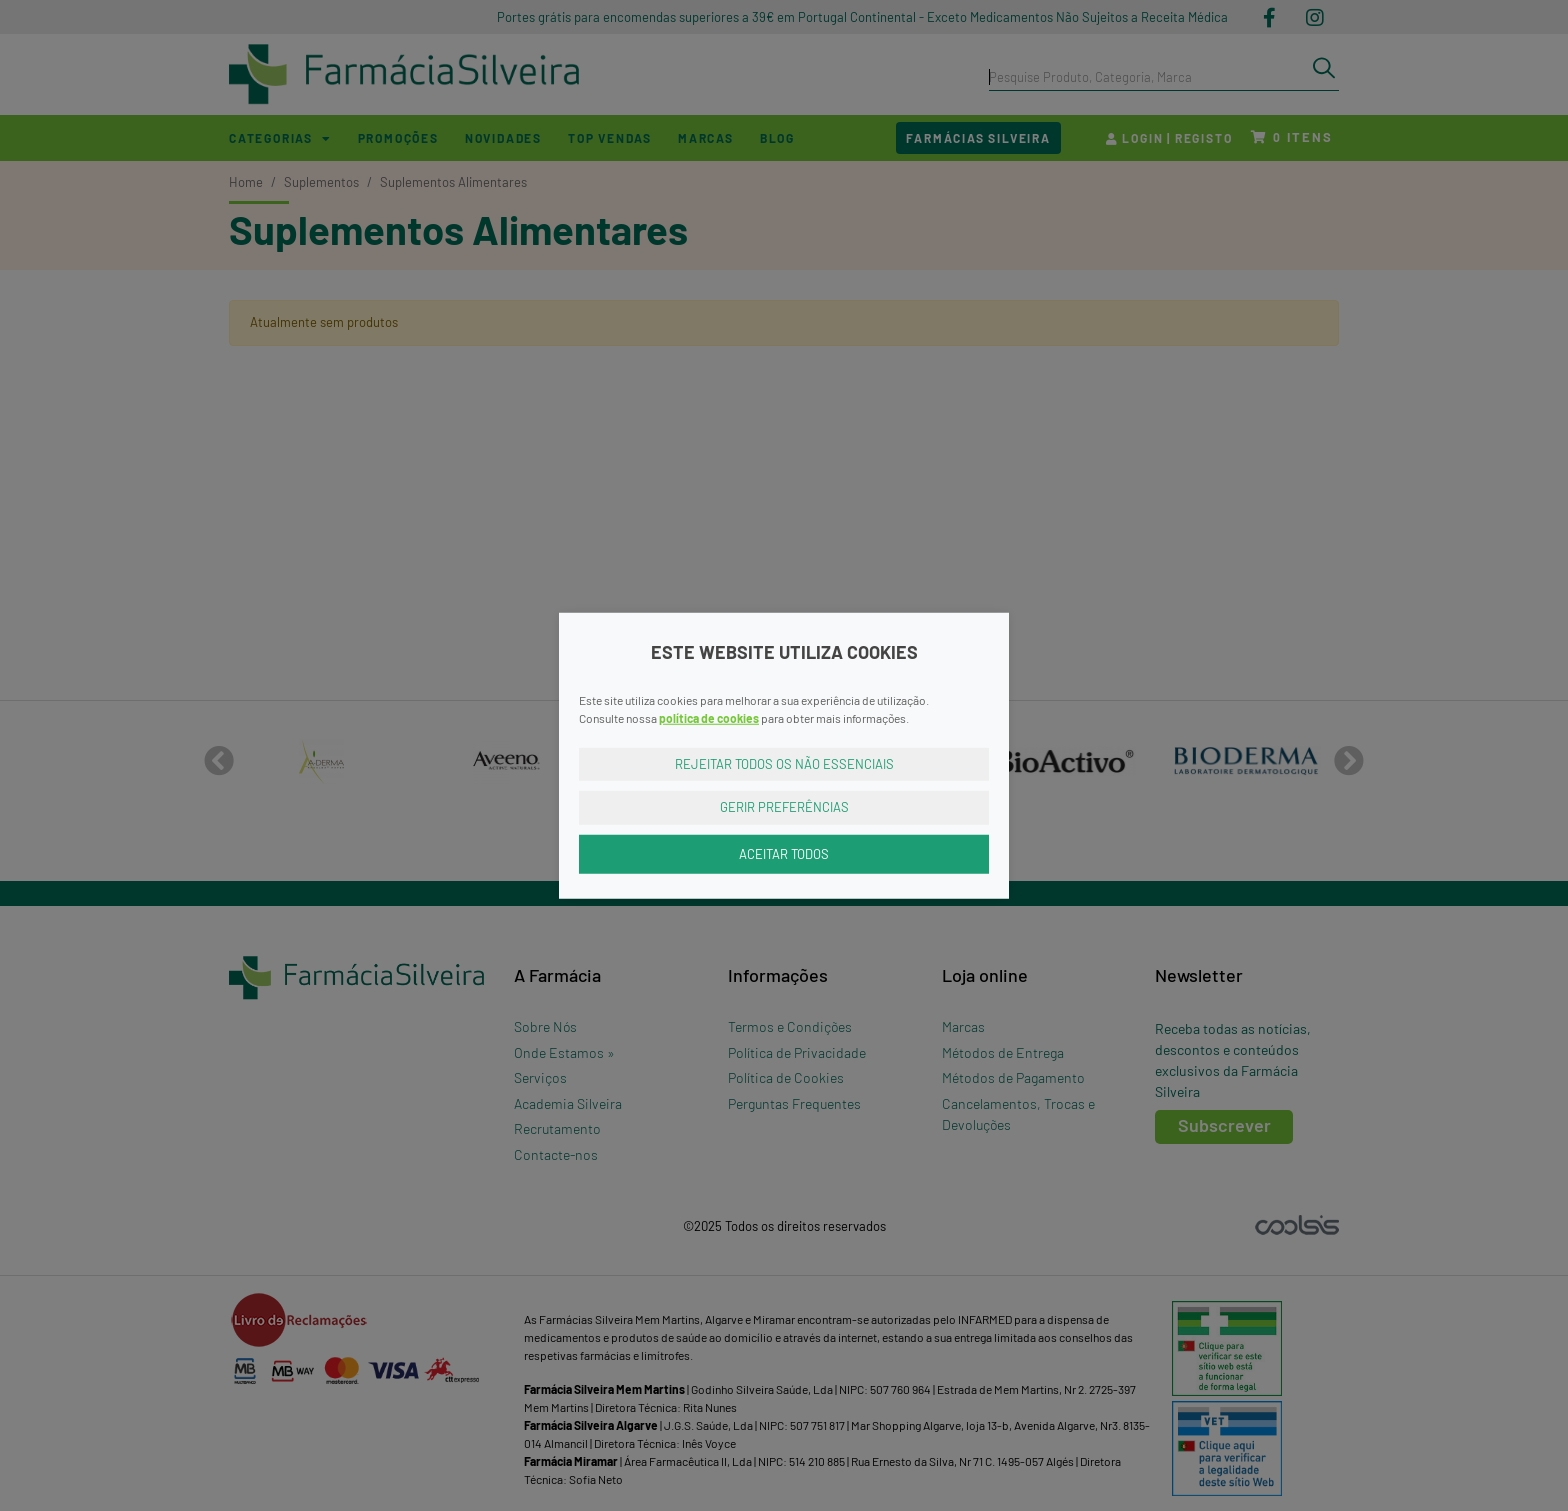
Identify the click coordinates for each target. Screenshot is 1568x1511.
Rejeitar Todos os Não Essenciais (784, 763)
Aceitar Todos (784, 853)
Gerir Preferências (784, 807)
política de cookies (709, 717)
